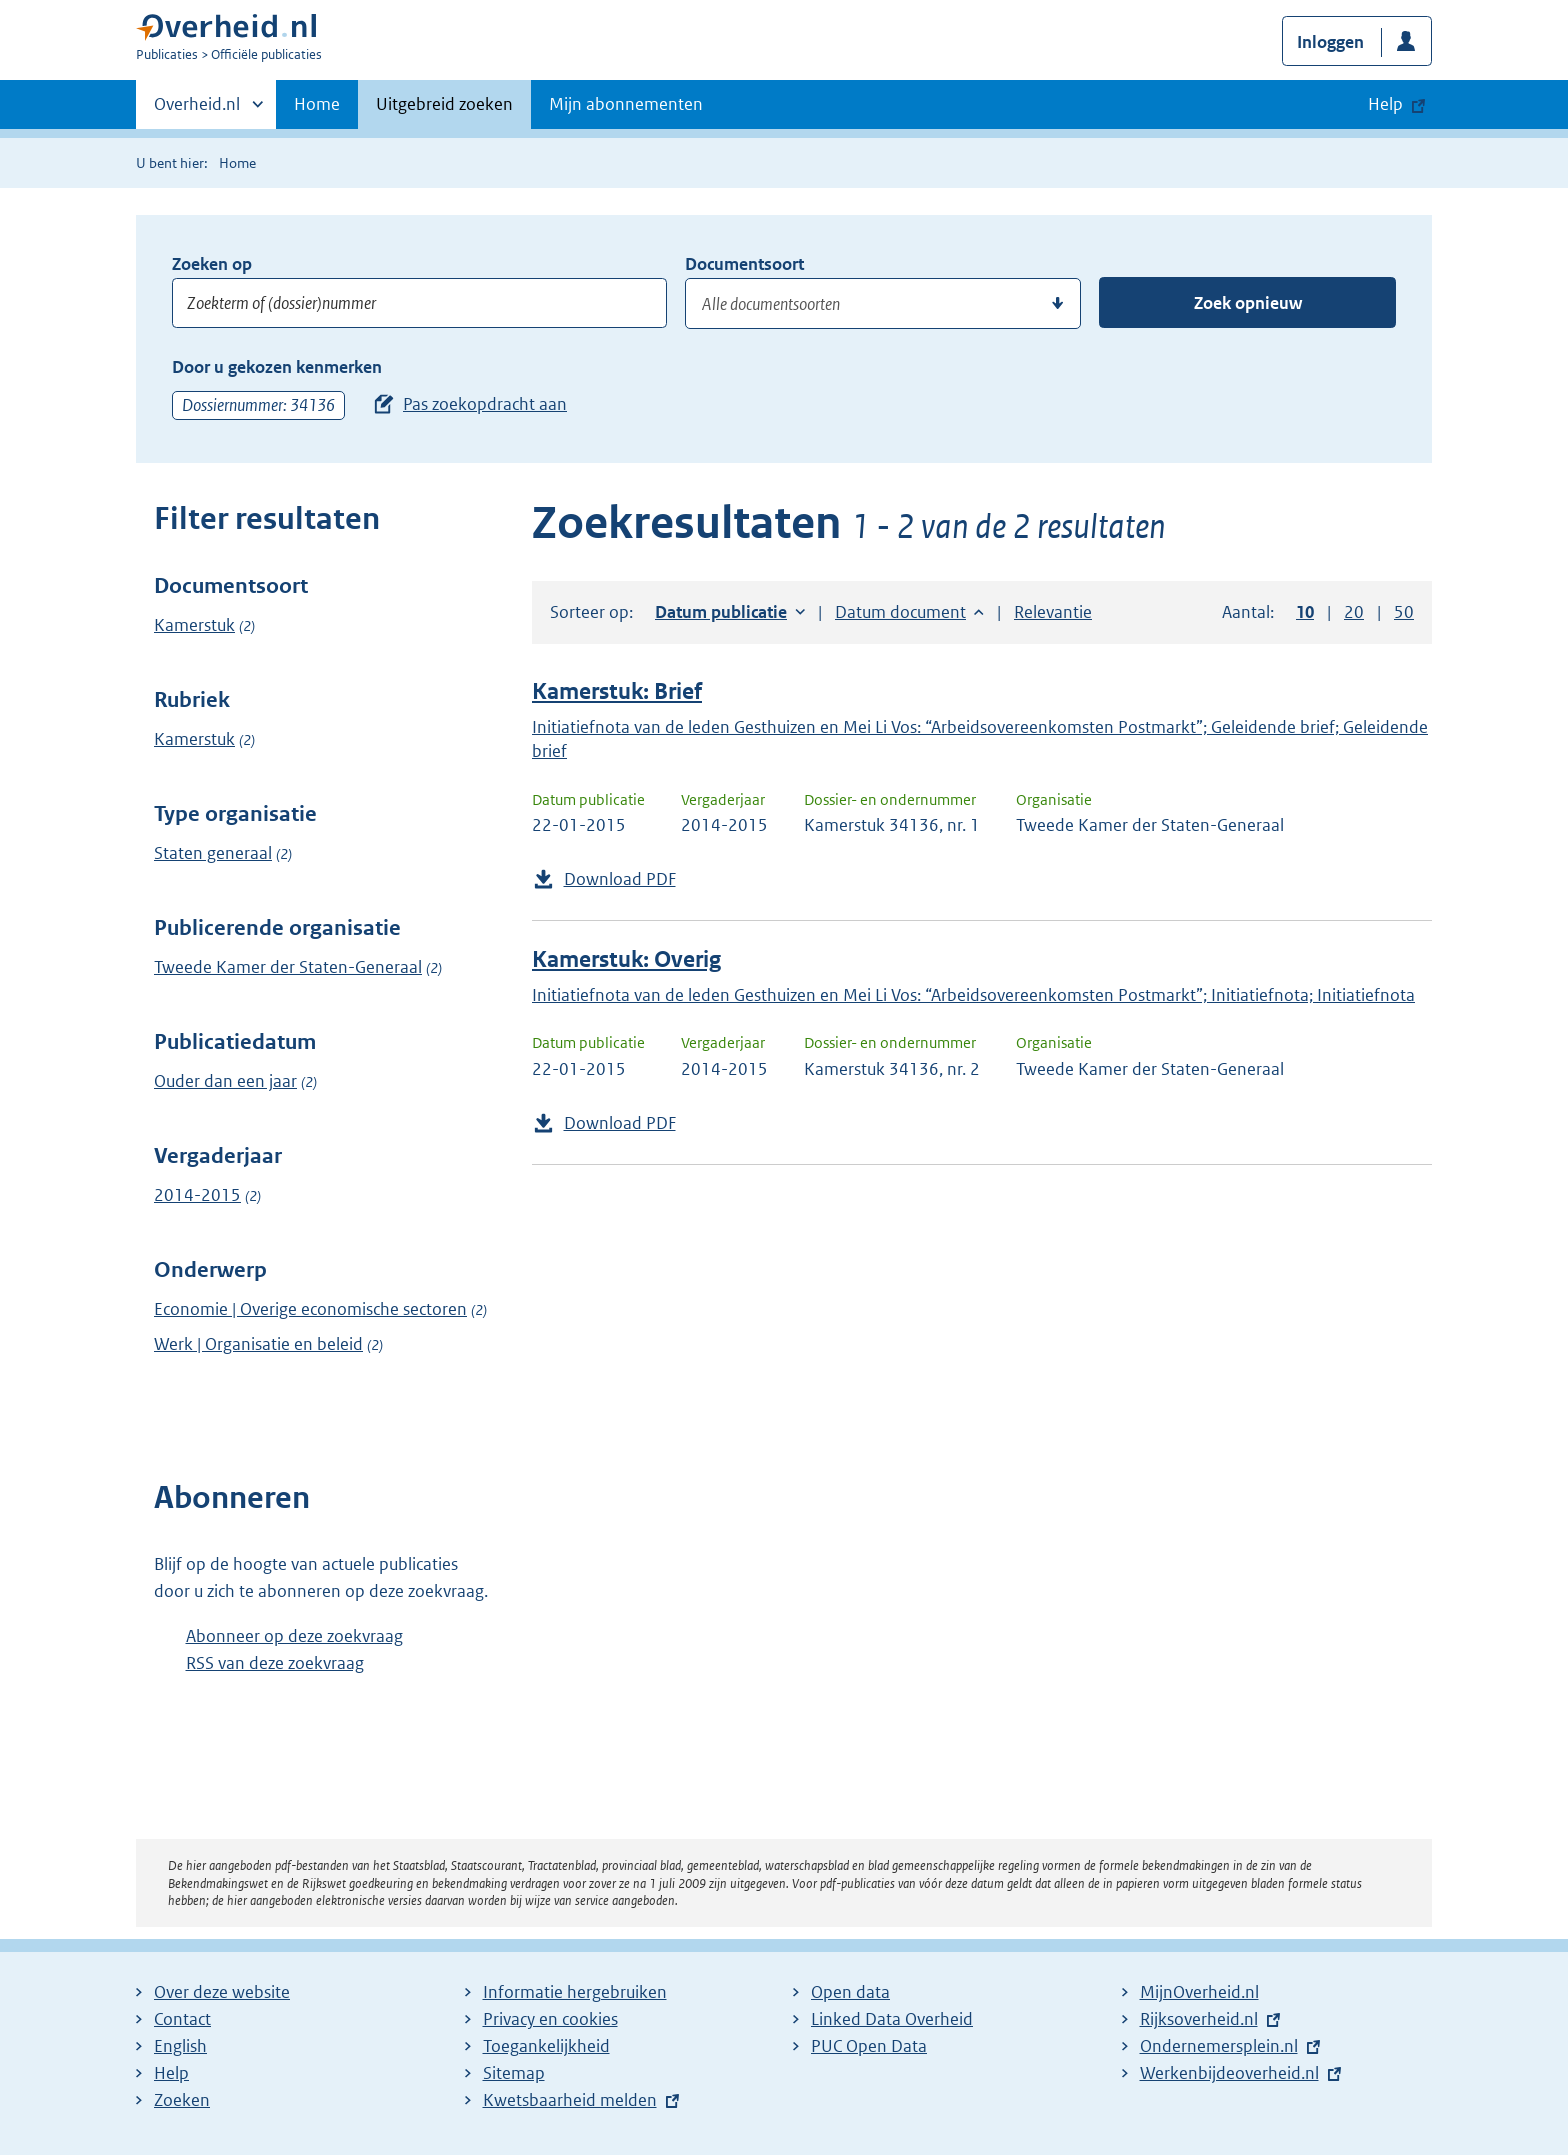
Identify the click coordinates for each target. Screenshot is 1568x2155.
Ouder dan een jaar (225, 1081)
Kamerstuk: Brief (617, 691)
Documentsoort (744, 264)
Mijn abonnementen (626, 104)
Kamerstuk (194, 625)
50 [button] (1404, 612)
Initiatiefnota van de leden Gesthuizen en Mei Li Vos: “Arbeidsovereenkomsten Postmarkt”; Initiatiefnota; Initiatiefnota (973, 995)
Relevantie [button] (1053, 612)
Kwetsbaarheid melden (570, 2100)
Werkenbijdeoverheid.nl (1229, 2073)
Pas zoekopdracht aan (485, 404)
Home (317, 104)
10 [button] (1305, 612)
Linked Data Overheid (892, 2019)
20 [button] (1354, 612)
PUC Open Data (869, 2046)
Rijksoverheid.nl (1199, 2019)
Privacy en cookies (550, 2019)
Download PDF (620, 879)
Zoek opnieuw (1248, 303)
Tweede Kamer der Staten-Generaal (288, 967)
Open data (850, 1992)
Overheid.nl (197, 110)
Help (171, 2073)
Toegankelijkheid (546, 2046)
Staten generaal (213, 853)
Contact (182, 2019)
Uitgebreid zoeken (444, 104)
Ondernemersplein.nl (1219, 2046)
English (180, 2046)
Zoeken (182, 2100)
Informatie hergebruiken (575, 1992)
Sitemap (514, 2073)
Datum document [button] (900, 612)
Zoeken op (212, 264)
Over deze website (222, 1992)
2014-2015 (197, 1195)
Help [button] (1385, 104)
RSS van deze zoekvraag (275, 1663)
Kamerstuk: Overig (626, 959)
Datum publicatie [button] (721, 612)
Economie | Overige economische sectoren (310, 1309)
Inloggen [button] (1330, 42)
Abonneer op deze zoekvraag (294, 1636)
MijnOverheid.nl (1199, 1992)
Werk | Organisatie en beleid (258, 1344)
